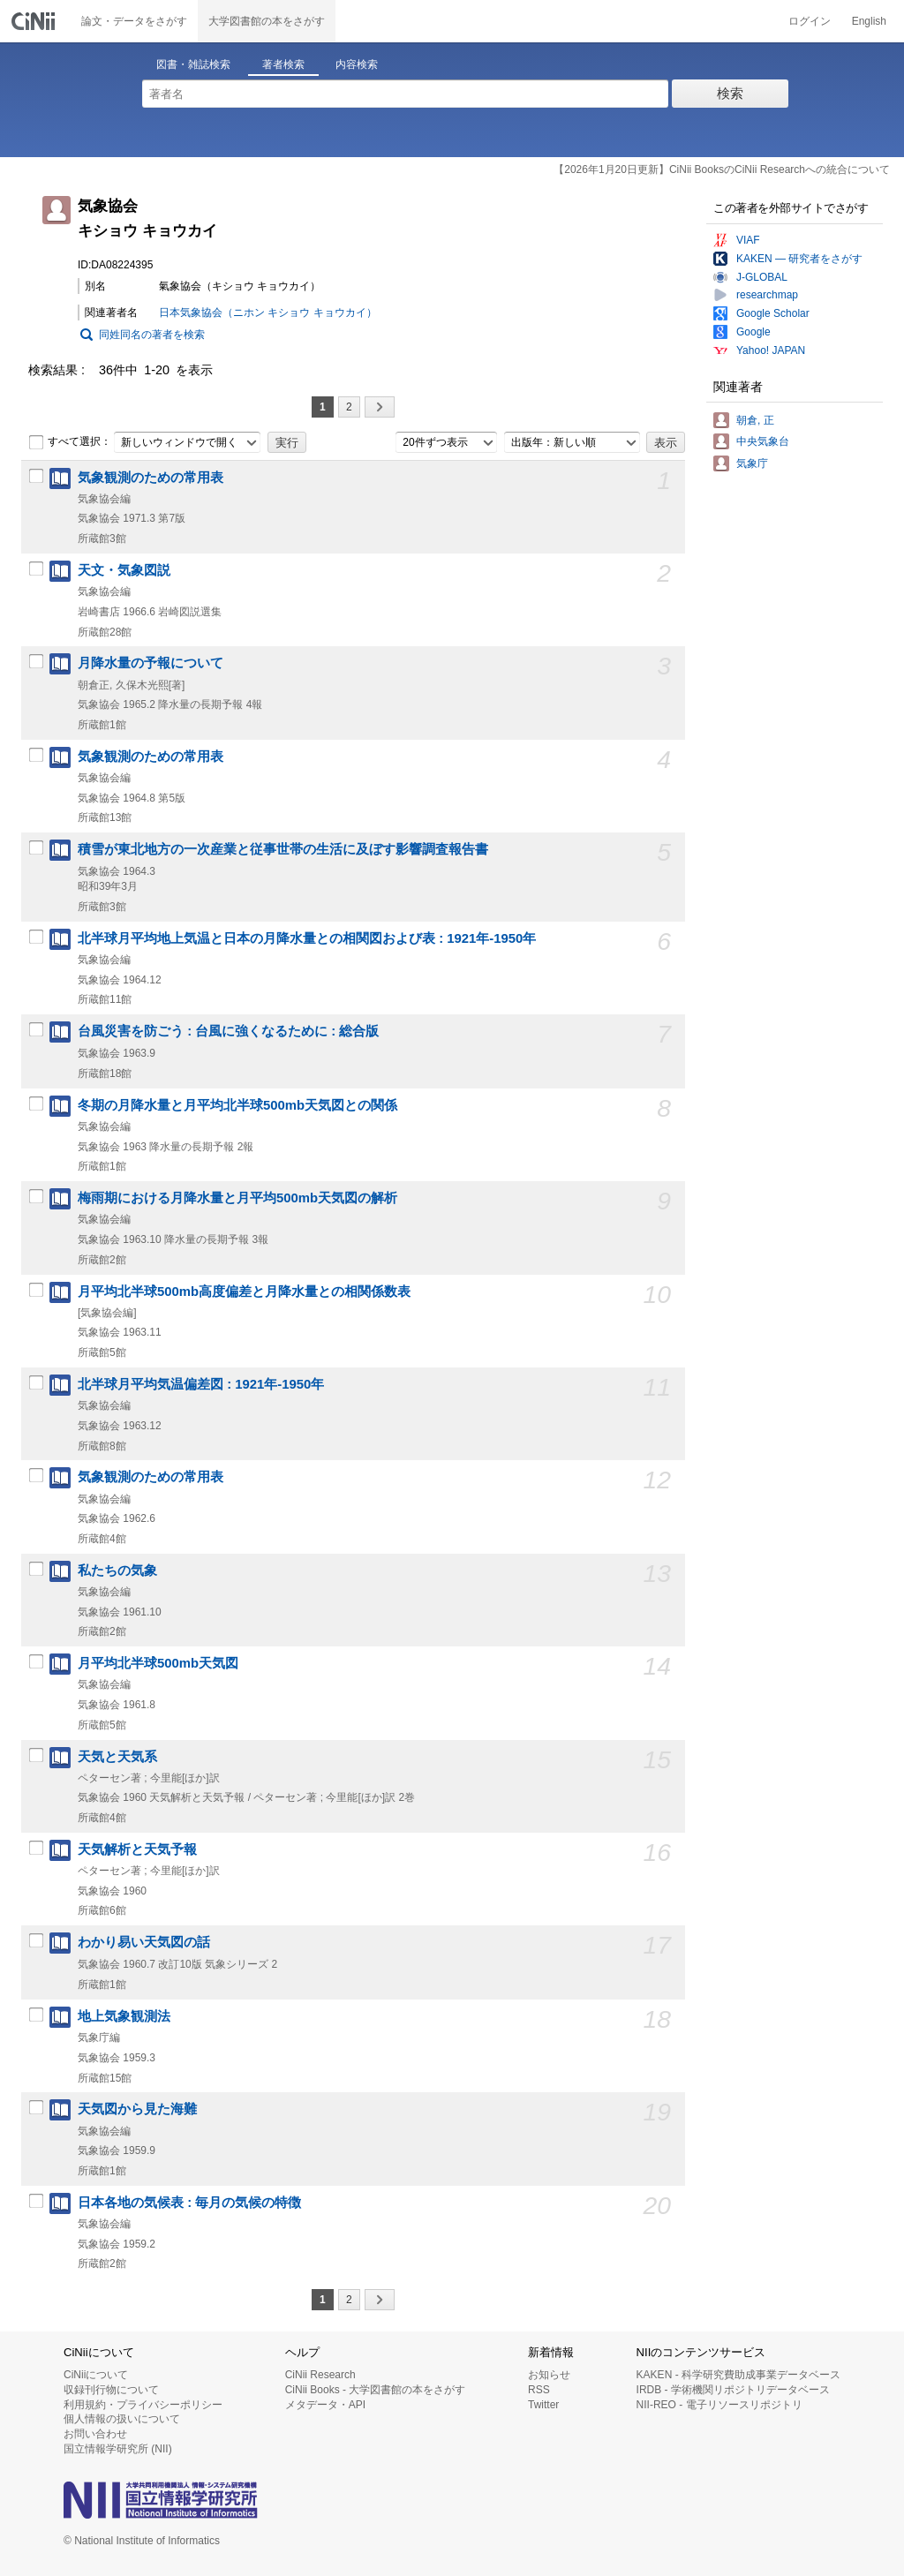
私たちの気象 (117, 1570)
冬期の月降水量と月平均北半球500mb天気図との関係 (237, 1105)
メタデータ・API (325, 2405)
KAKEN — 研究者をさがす (799, 258)
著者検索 (283, 64)
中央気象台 (762, 441)
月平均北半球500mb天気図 (158, 1663)
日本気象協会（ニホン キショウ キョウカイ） (268, 312)
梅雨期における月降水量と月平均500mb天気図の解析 (237, 1198)
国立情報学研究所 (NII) (118, 2449)
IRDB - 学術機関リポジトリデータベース (733, 2390)
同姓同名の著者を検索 (152, 334)
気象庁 (752, 463)
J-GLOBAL (761, 277)
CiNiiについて (96, 2375)
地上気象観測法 (124, 2016)
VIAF (748, 240)
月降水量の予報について (150, 663)
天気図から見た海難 (137, 2109)
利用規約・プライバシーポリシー (143, 2405)
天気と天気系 (117, 1757)
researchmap (767, 295)
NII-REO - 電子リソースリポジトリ (719, 2405)
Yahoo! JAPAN (770, 350)
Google (753, 332)
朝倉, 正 (755, 420)
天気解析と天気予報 (137, 1849)
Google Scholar (773, 313)
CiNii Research (320, 2375)
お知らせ (549, 2375)
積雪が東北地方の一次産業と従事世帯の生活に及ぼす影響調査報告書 (283, 849)
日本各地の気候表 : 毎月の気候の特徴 (189, 2203)
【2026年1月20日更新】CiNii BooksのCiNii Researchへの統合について (722, 169)
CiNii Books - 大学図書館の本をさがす (375, 2390)
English (869, 21)
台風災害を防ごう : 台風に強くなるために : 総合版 (228, 1031)
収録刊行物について (111, 2390)
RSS (539, 2390)
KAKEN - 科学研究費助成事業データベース (738, 2375)
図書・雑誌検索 (193, 64)
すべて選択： (69, 442)
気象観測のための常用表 (150, 478)
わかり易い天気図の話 (144, 1942)
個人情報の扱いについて (122, 2419)
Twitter (543, 2405)
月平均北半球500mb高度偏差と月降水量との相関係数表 (244, 1291)
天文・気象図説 (124, 570)
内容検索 (356, 64)
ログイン (809, 21)
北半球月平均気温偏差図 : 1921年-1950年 (201, 1384)
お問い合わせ (95, 2434)
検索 (730, 93)
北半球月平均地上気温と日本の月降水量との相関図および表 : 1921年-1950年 (307, 938)
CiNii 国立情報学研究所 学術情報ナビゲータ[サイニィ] (35, 21)
